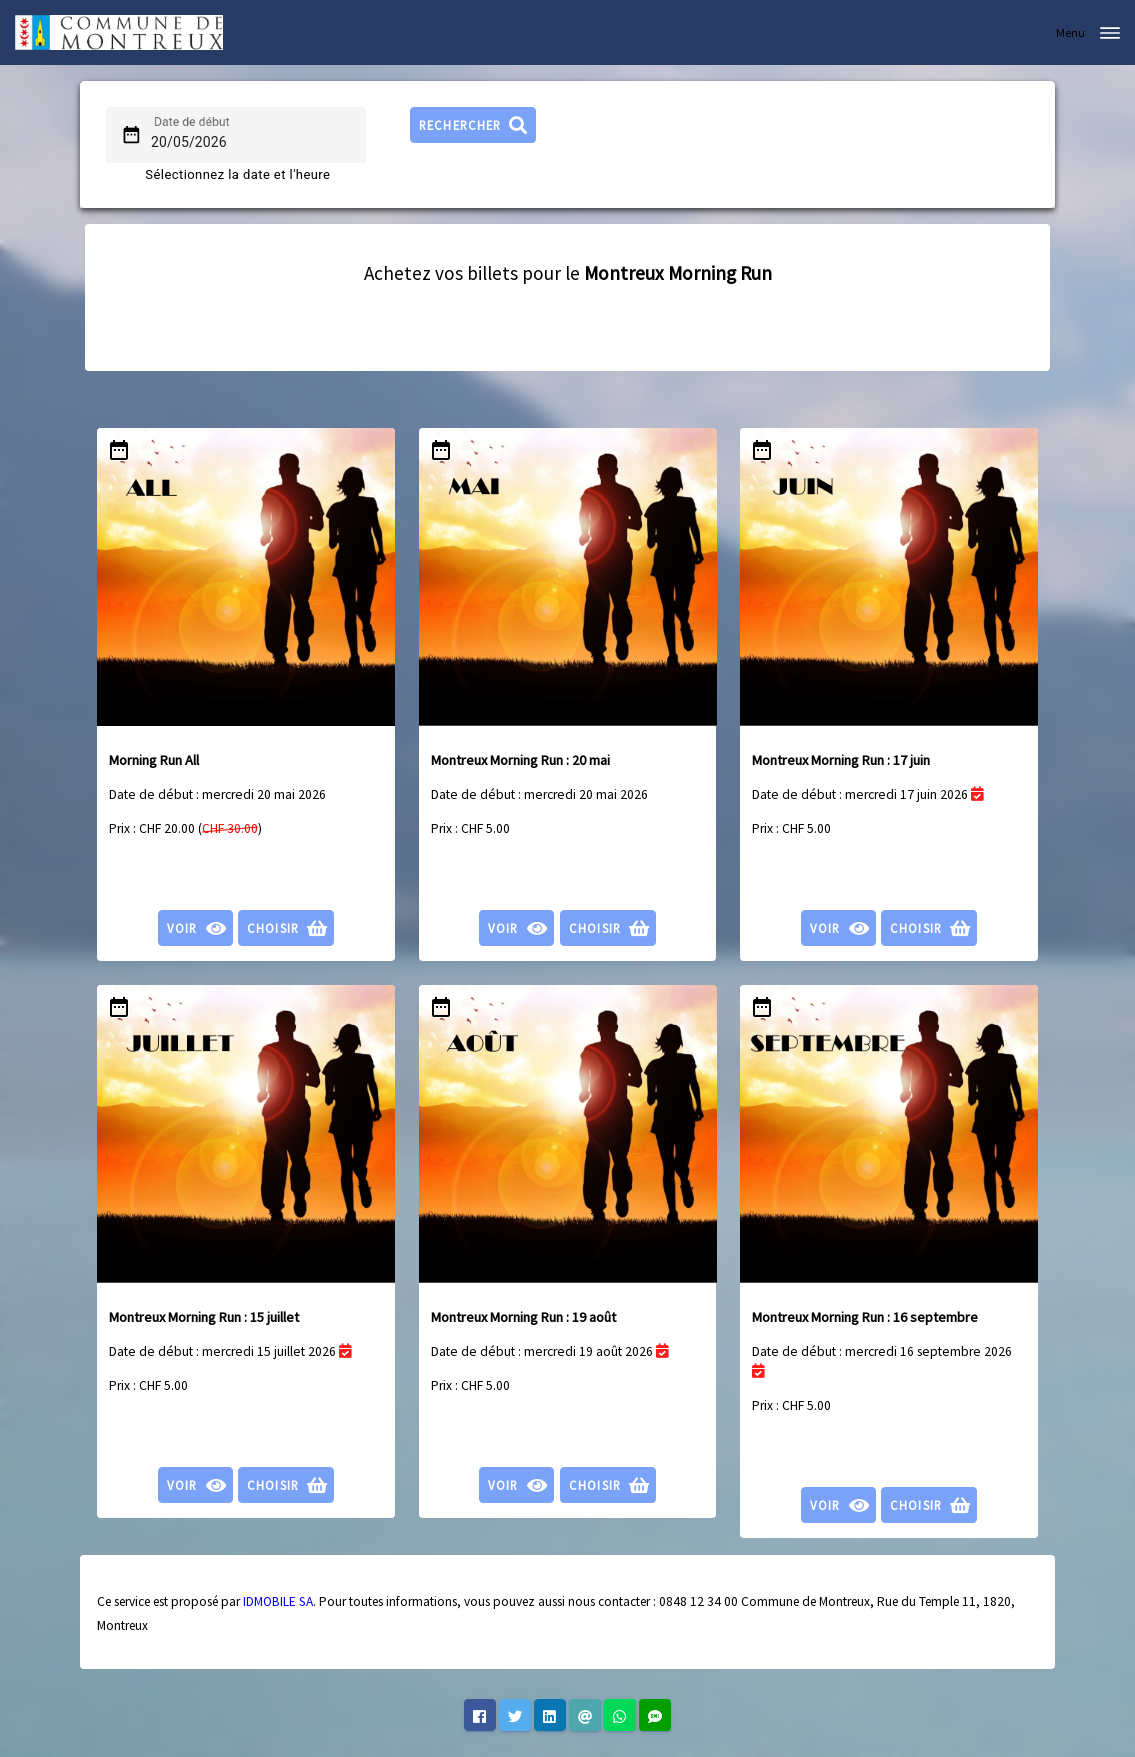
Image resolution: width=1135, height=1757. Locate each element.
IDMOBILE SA (278, 1601)
